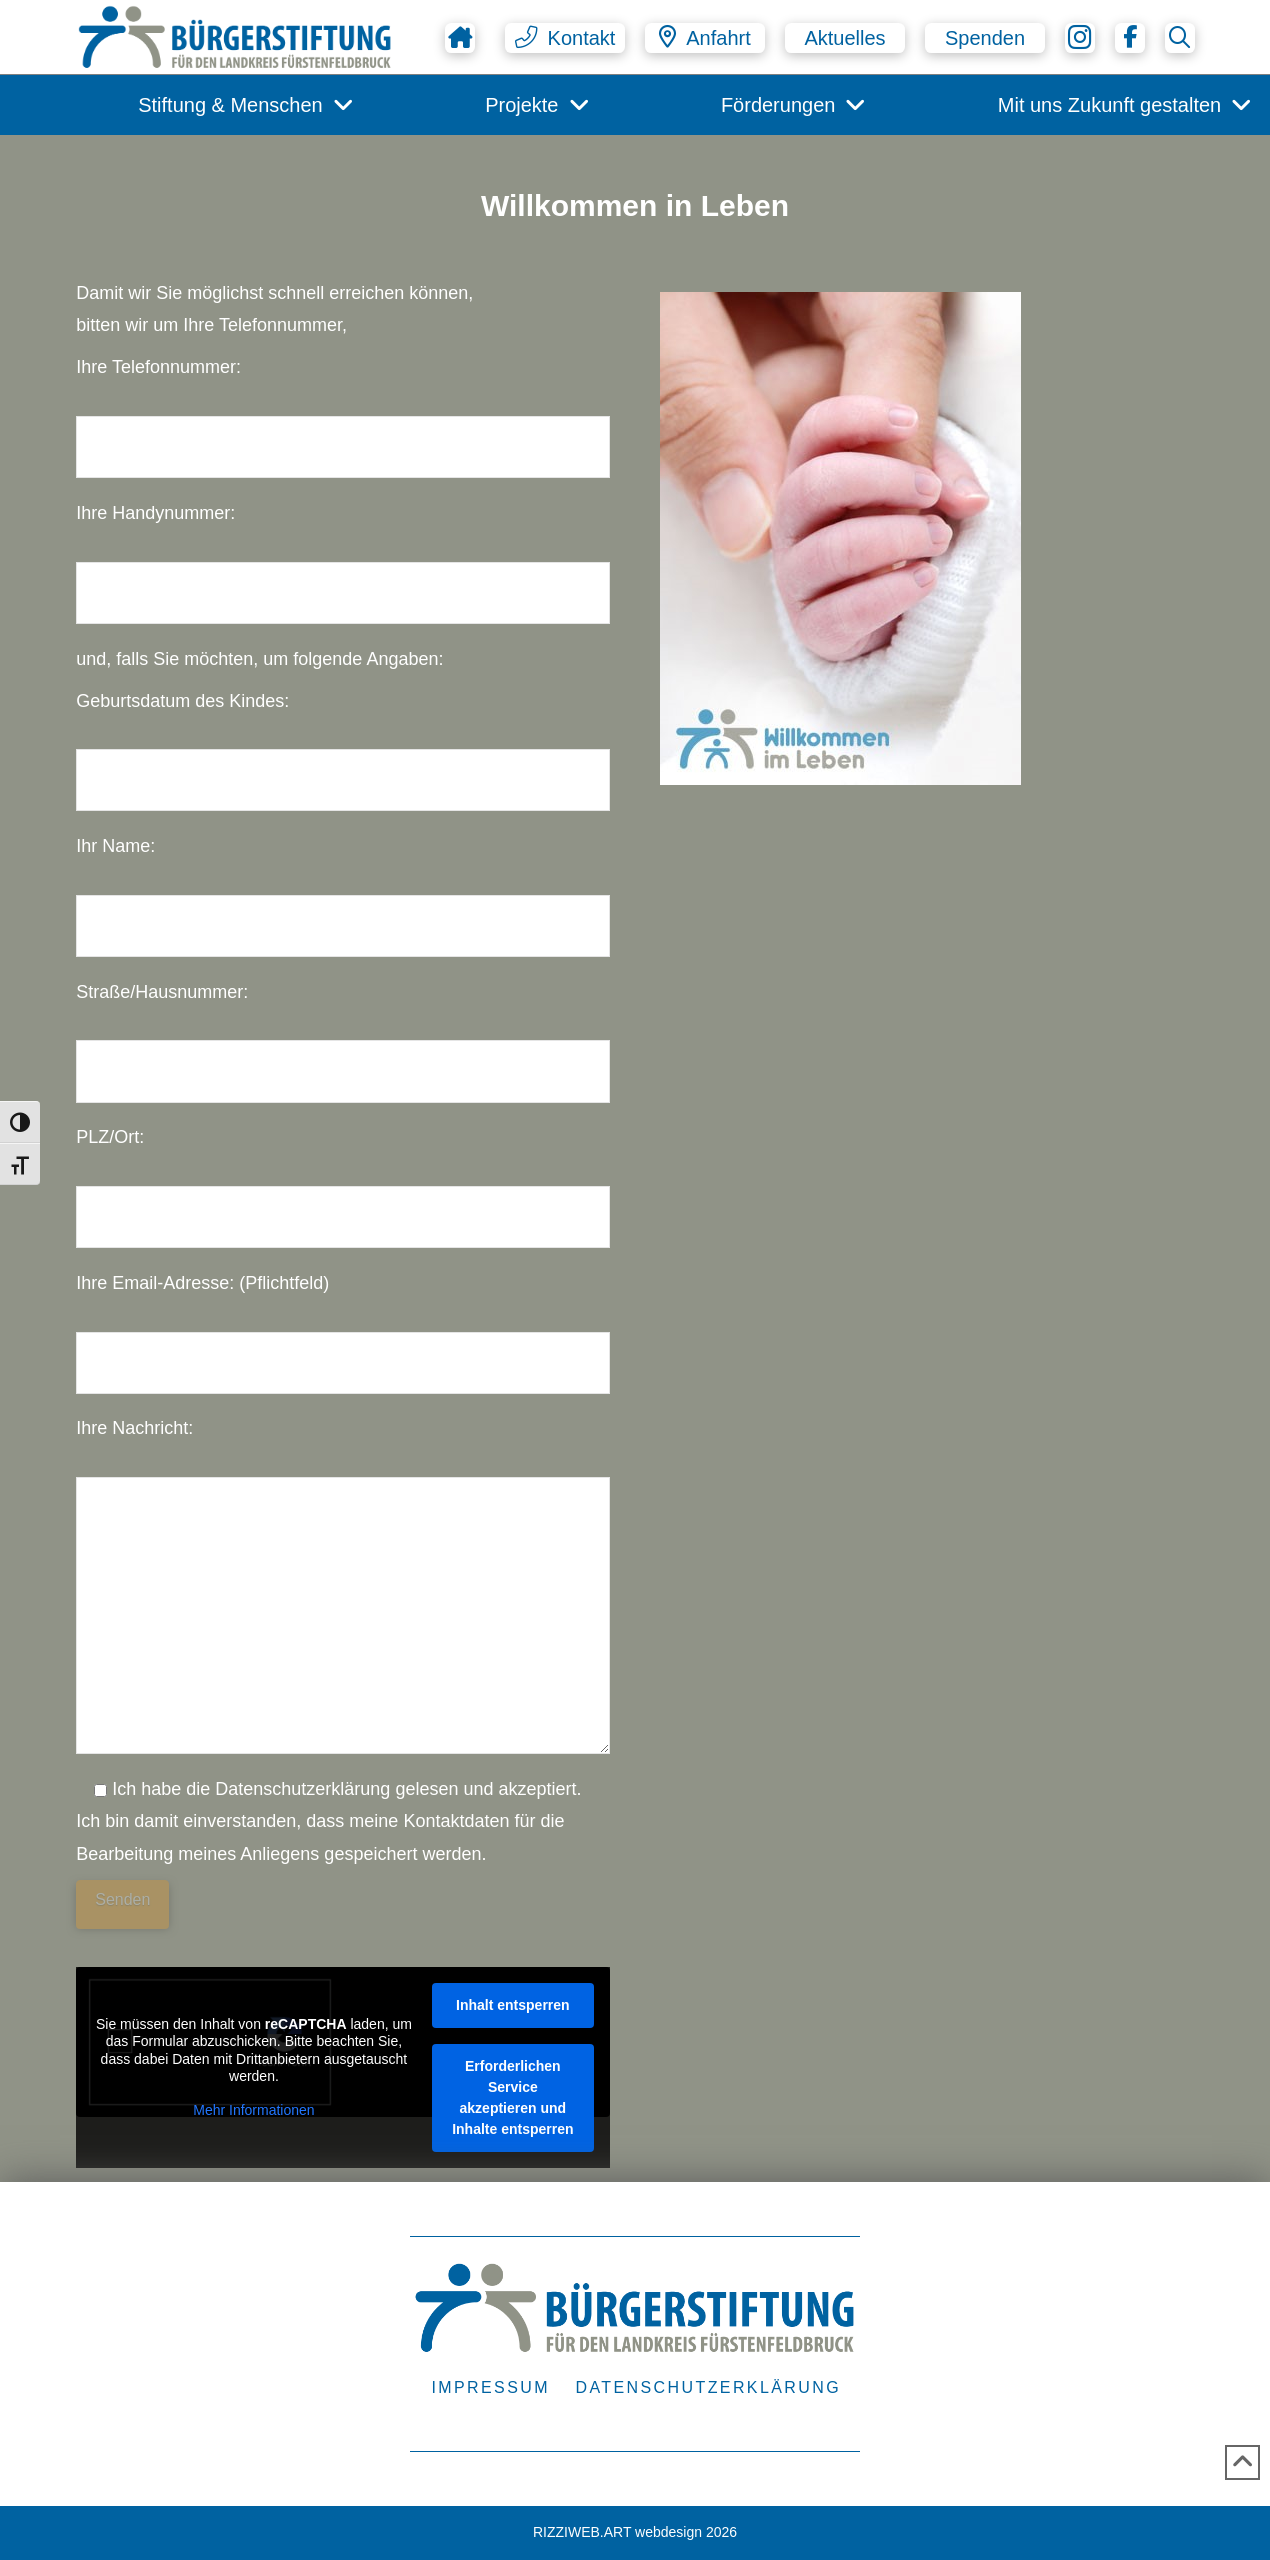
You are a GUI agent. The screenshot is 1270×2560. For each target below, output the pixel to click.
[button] (565, 38)
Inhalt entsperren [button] (513, 2005)
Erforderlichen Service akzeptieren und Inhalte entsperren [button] (512, 2097)
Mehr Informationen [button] (253, 2110)
